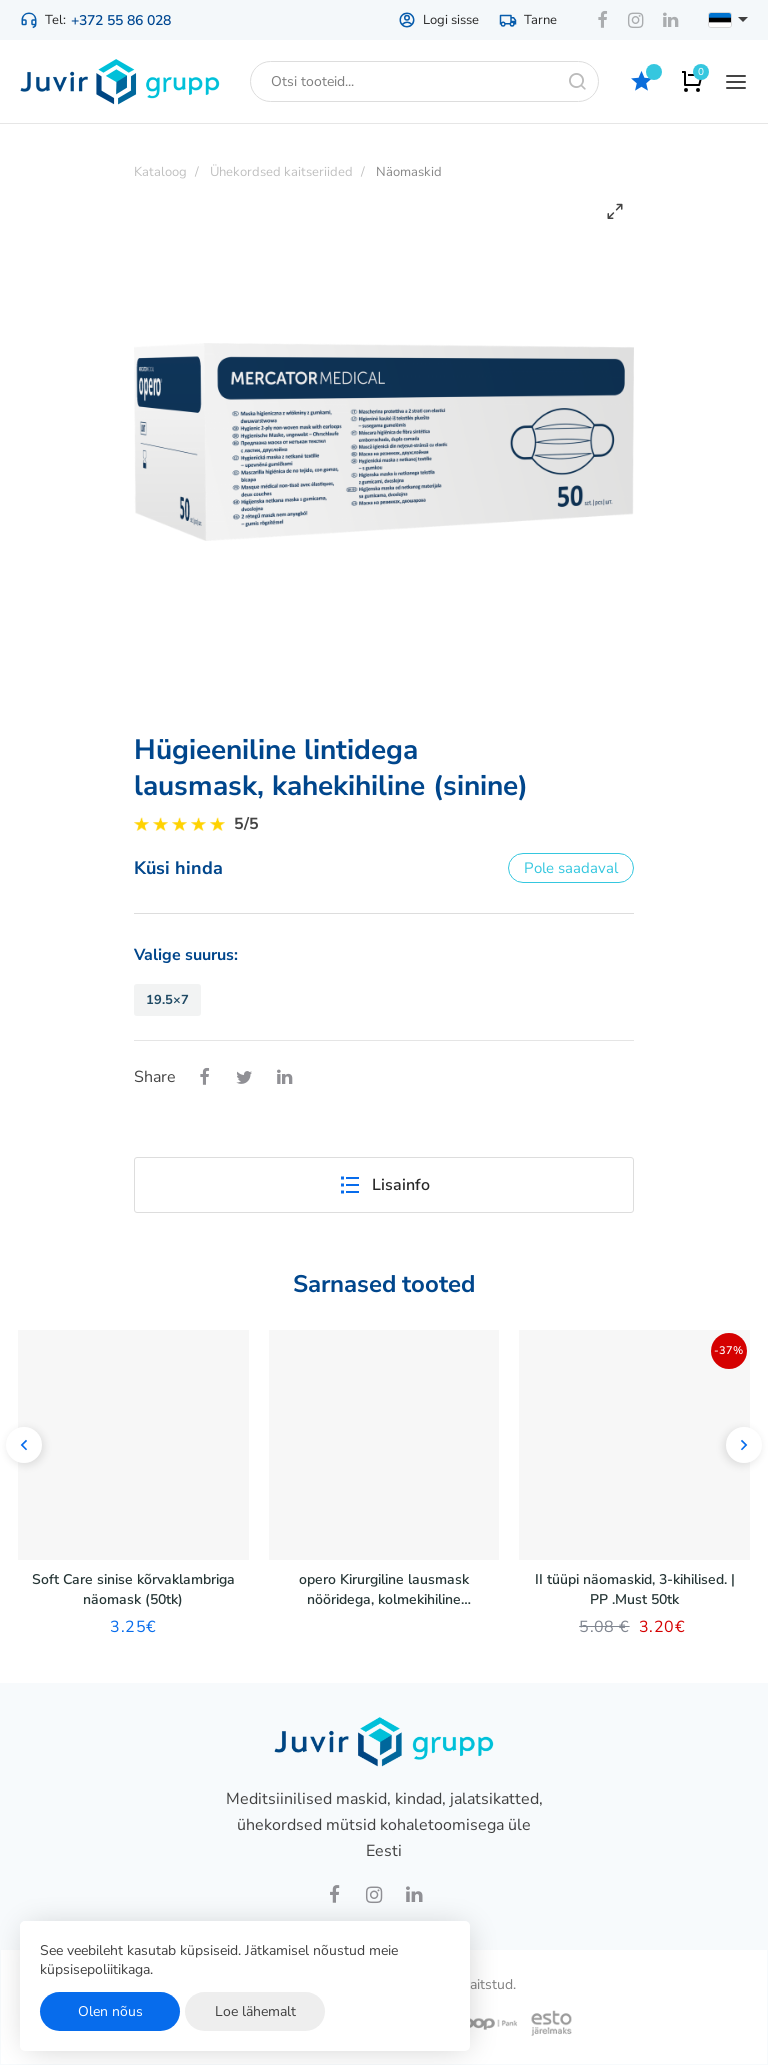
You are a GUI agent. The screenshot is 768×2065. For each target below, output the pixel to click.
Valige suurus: (186, 955)
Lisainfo (384, 1185)
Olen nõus (110, 2011)
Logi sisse (438, 20)
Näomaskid (409, 172)
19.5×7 (167, 1000)
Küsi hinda (178, 868)
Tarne (528, 20)
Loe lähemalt (255, 2011)
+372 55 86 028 (121, 20)
